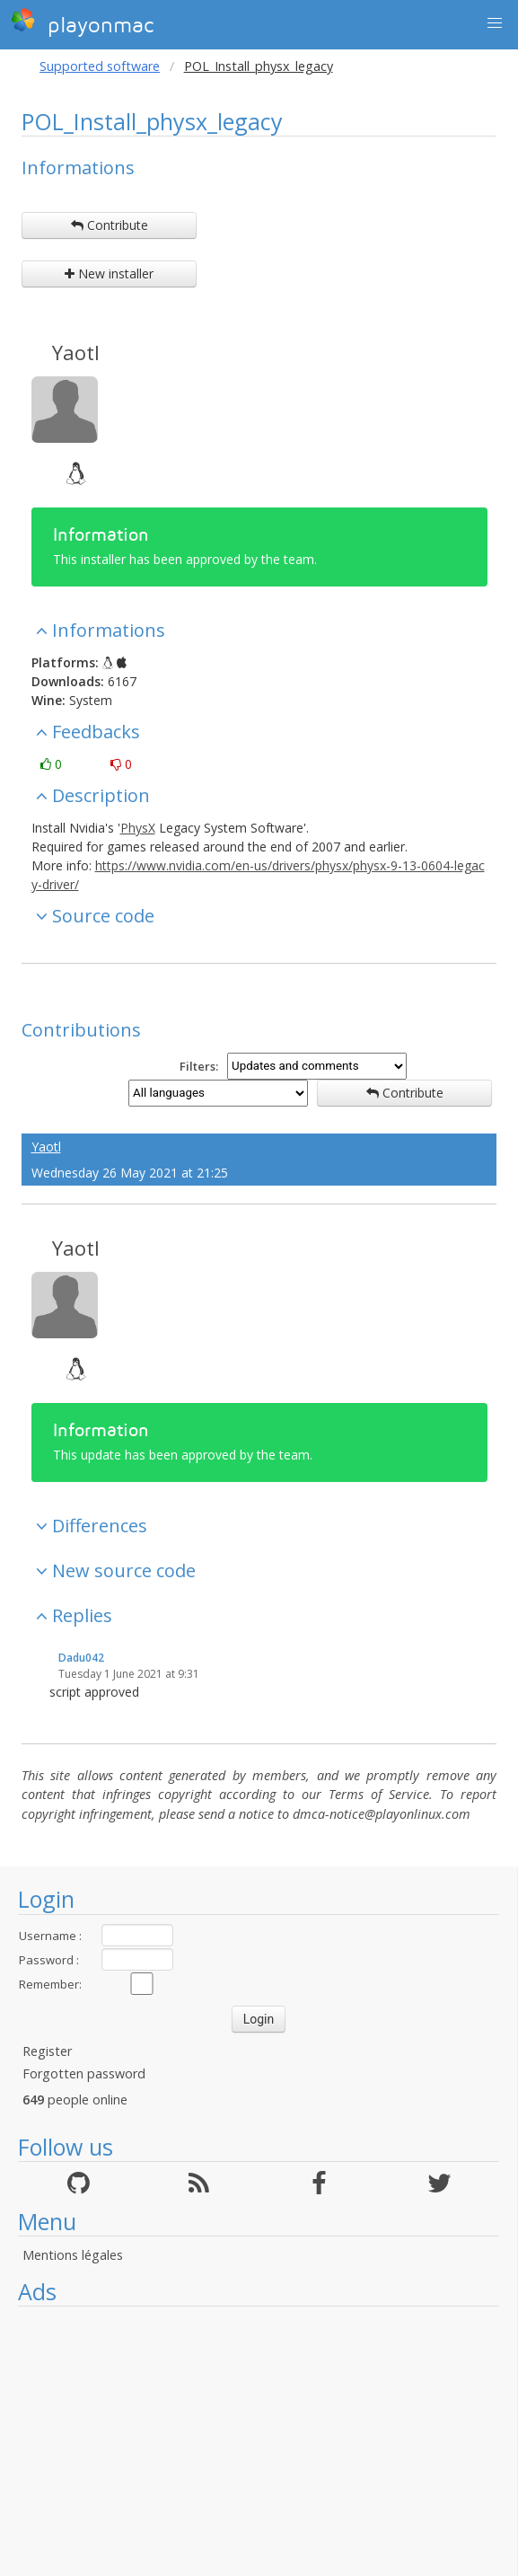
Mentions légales (72, 2254)
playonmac (82, 22)
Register (47, 2051)
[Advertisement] (258, 2441)
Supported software (100, 66)
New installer (109, 273)
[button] (494, 23)
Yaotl (76, 352)
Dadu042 (81, 1657)
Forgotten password (83, 2073)
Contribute (109, 225)
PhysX (137, 827)
